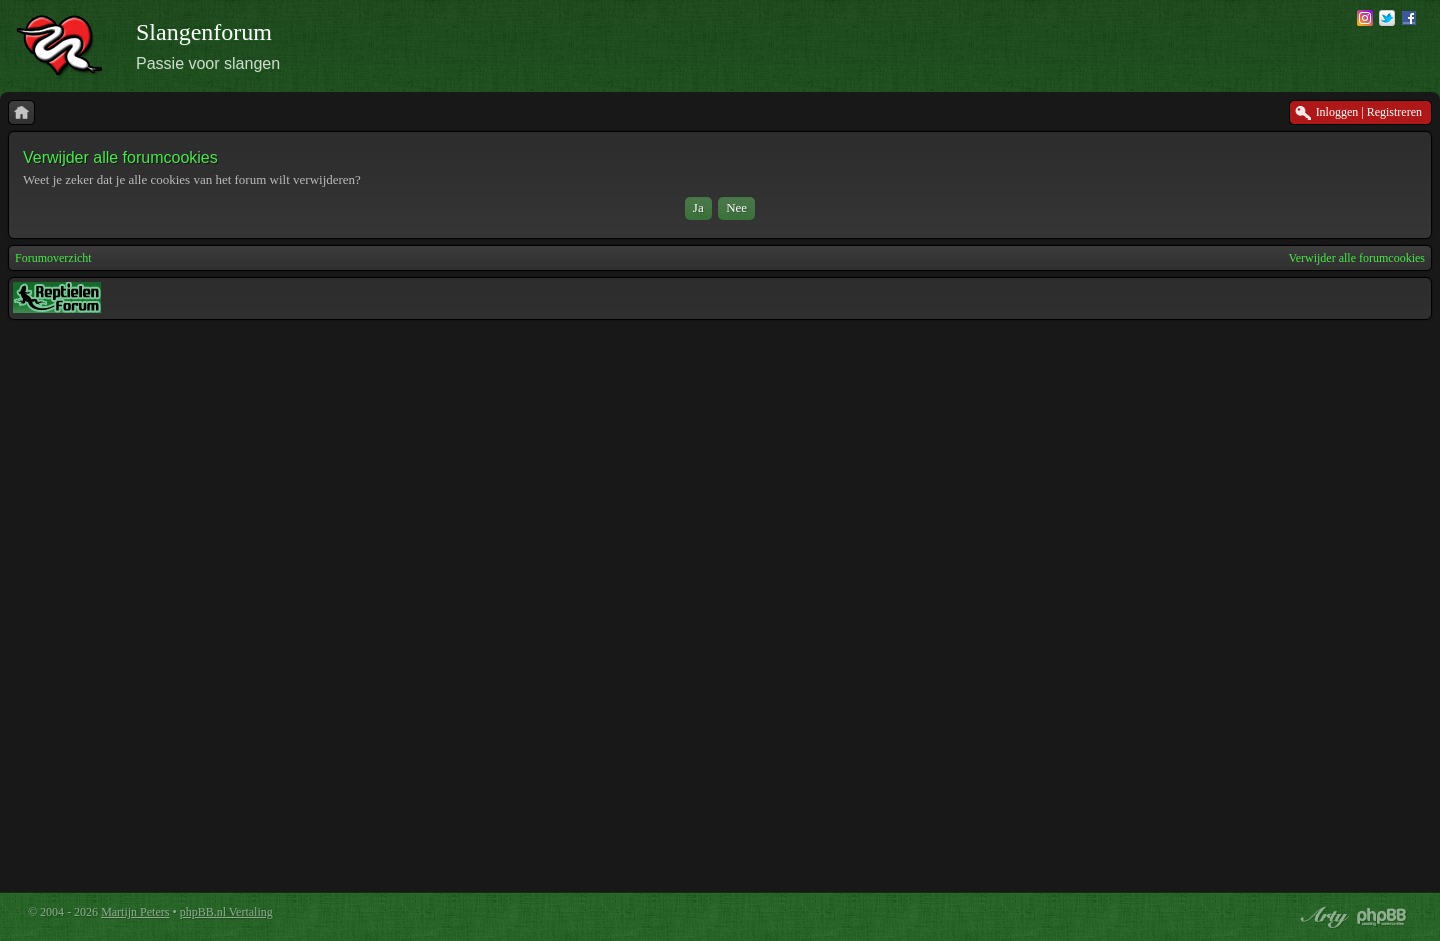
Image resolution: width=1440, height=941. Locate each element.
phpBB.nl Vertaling (226, 912)
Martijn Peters (135, 912)
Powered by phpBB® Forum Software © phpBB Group (1382, 917)
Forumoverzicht (53, 258)
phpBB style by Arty (1322, 917)
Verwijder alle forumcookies (1356, 258)
